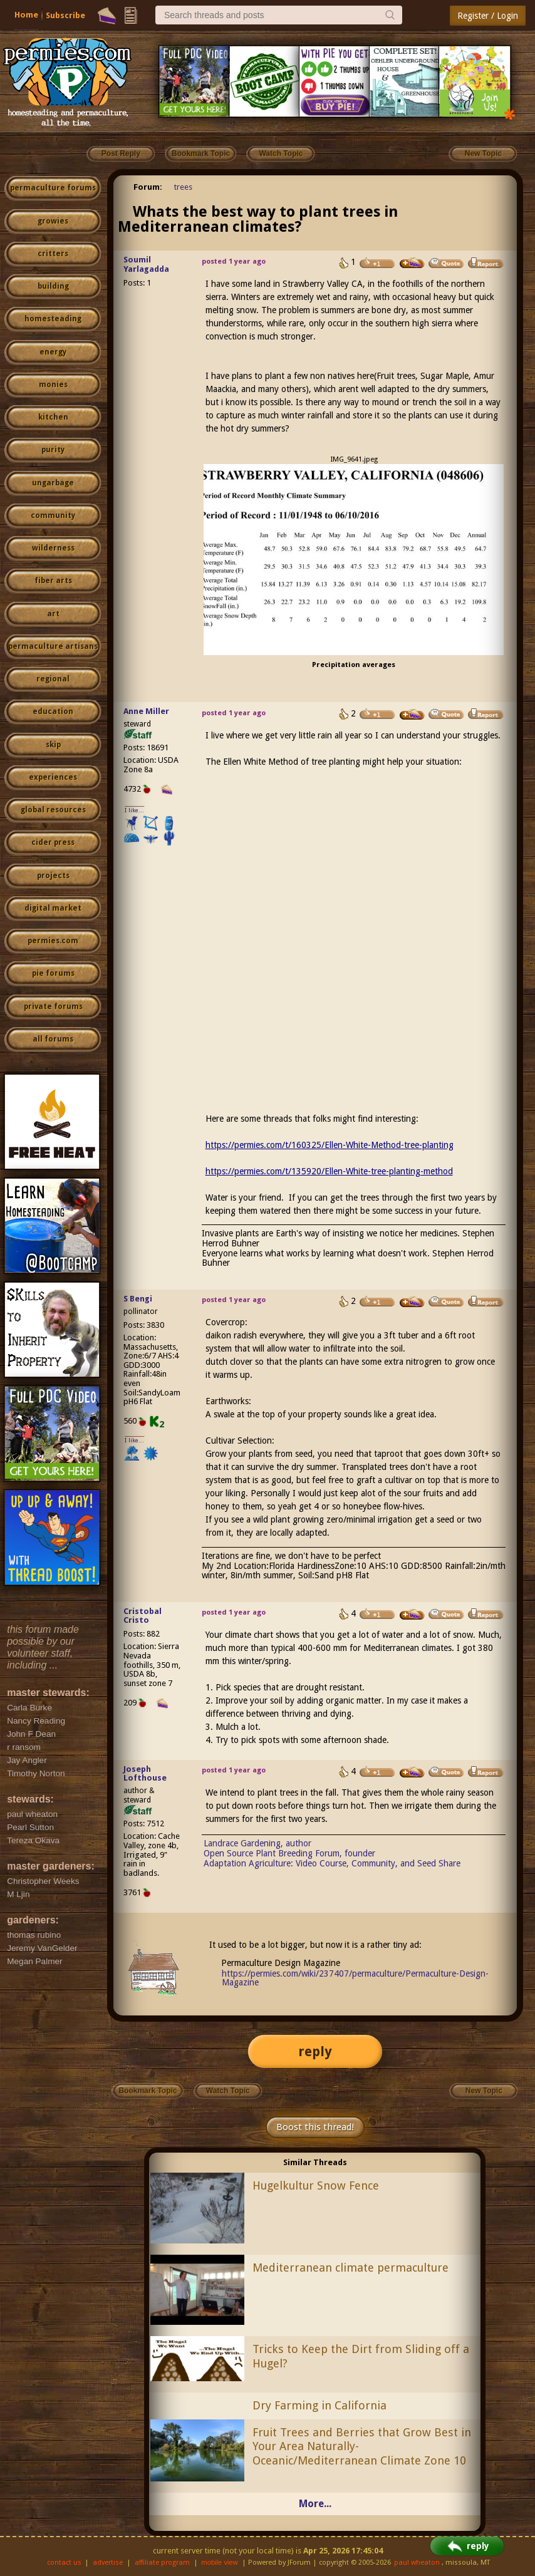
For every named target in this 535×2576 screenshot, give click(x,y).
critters (53, 253)
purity (53, 449)
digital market (52, 908)
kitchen (53, 417)
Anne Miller (146, 711)
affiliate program (162, 2562)
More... (315, 2504)
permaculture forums (53, 188)
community (53, 515)
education (53, 711)
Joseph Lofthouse (145, 1773)
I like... (134, 810)
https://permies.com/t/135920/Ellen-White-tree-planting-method (329, 1171)
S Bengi (137, 1298)
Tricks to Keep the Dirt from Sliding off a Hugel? (360, 2356)
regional (53, 679)
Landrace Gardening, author (257, 1843)
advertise (108, 2562)
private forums (53, 1006)
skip (53, 744)
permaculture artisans (53, 646)
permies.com (53, 940)
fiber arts (53, 580)
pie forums (53, 973)
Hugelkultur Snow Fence (315, 2185)
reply (315, 2051)
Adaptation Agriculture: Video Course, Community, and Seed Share (332, 1863)
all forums (53, 1039)
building (53, 286)
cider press (53, 842)
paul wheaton (417, 2562)
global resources (53, 809)
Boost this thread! (315, 2127)
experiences (53, 777)
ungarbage (53, 482)
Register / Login (487, 16)
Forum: (147, 187)
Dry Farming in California (319, 2405)
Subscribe (65, 15)
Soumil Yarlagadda (146, 264)
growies (53, 221)
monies (53, 384)
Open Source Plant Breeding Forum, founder (289, 1853)
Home (26, 14)
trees (183, 187)
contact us (64, 2562)
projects (53, 875)
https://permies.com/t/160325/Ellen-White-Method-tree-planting (329, 1145)
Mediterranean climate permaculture (350, 2267)
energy (52, 352)
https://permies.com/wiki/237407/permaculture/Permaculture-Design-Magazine (355, 1978)
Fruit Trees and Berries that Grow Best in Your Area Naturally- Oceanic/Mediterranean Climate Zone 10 (361, 2447)
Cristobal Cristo (142, 1615)
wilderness (53, 548)
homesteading (52, 318)
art (53, 613)
